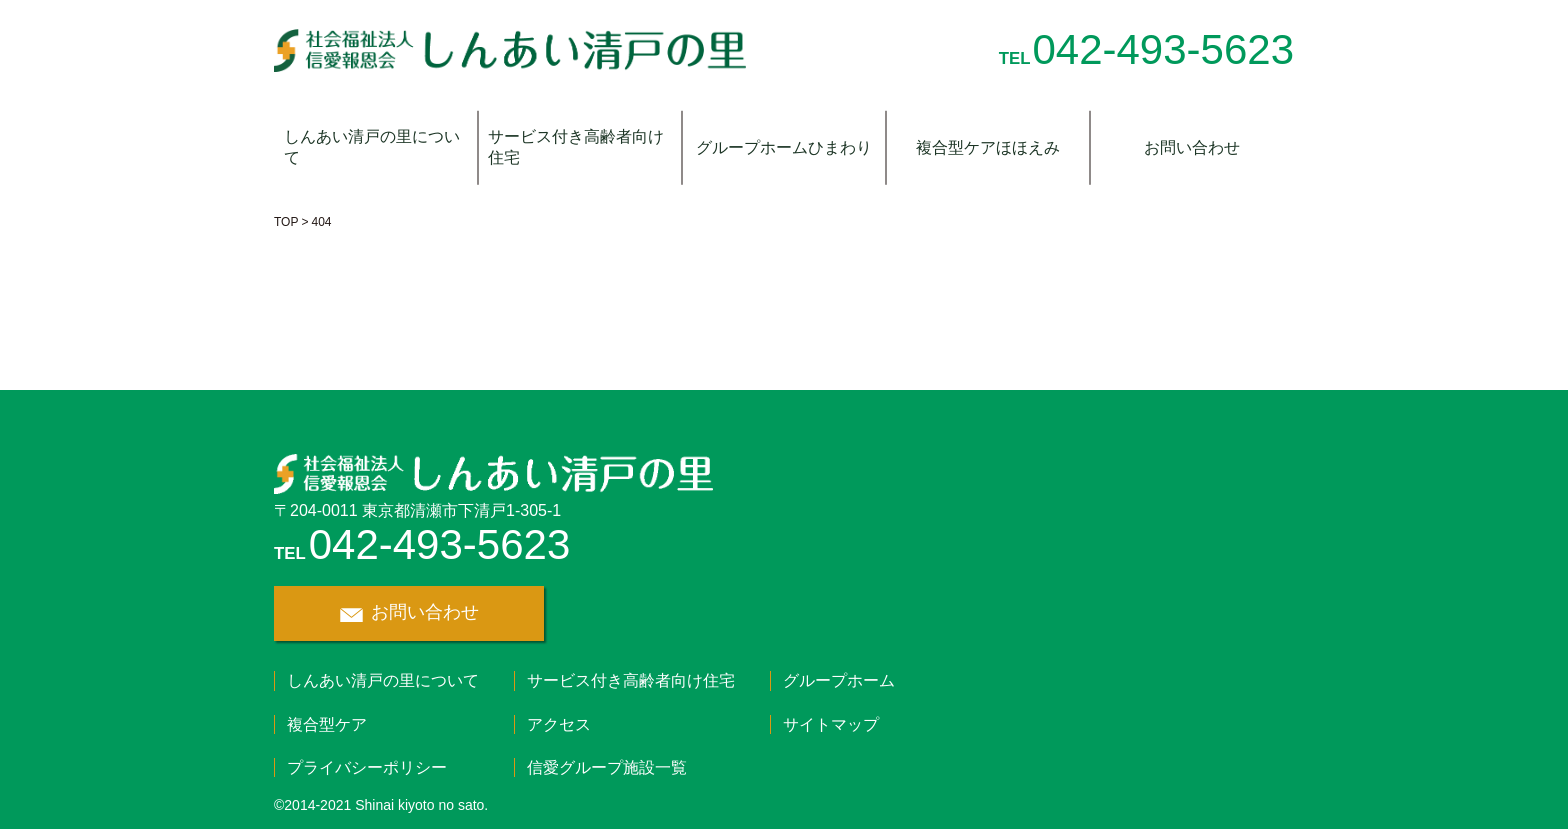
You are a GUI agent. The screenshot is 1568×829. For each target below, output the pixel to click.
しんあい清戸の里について (372, 147)
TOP (286, 222)
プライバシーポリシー (367, 767)
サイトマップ (831, 724)
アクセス (559, 724)
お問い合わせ (1192, 147)
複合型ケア (327, 724)
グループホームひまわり (784, 147)
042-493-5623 (1163, 49)
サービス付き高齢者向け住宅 (576, 147)
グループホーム (839, 680)
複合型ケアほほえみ (988, 147)
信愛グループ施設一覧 (607, 767)
